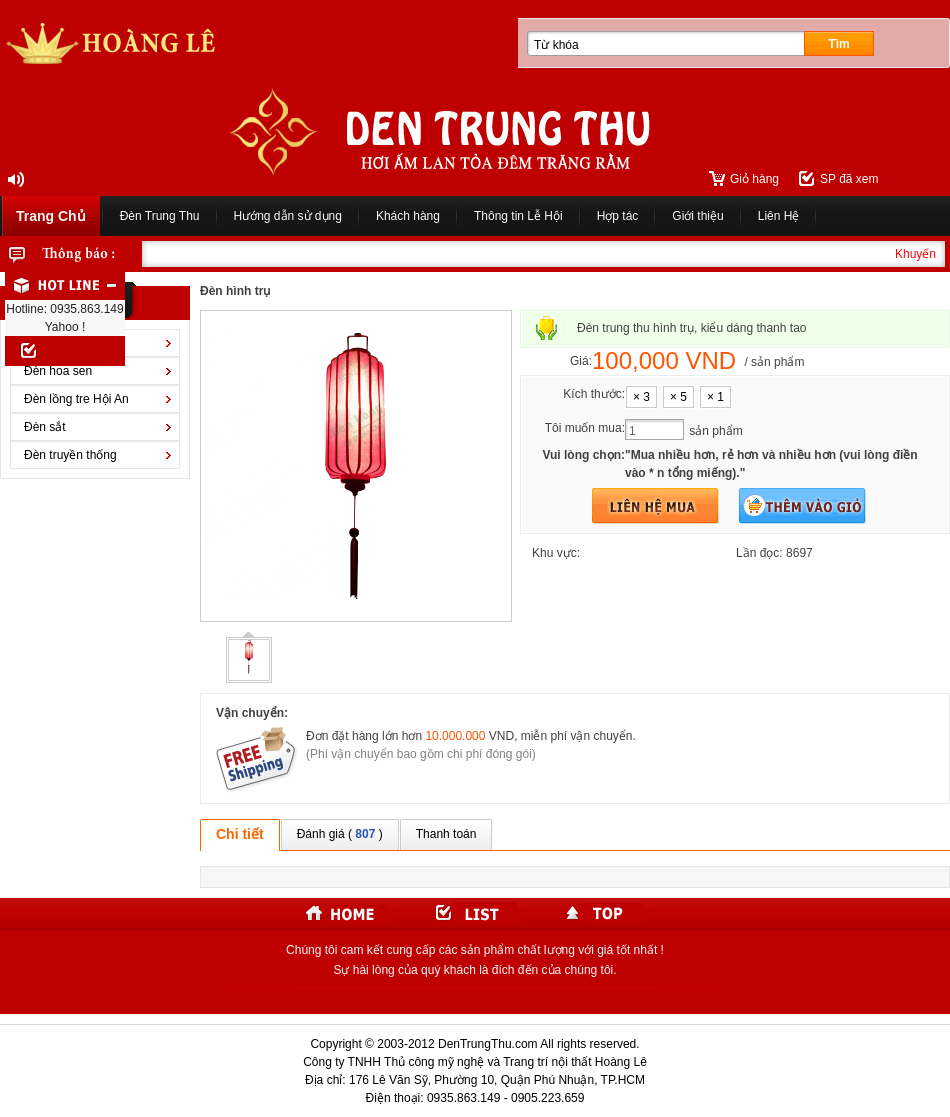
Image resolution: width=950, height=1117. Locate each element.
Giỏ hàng (754, 179)
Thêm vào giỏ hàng (802, 506)
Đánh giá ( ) (340, 834)
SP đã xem (849, 179)
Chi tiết (240, 834)
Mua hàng (655, 506)
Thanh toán (446, 834)
